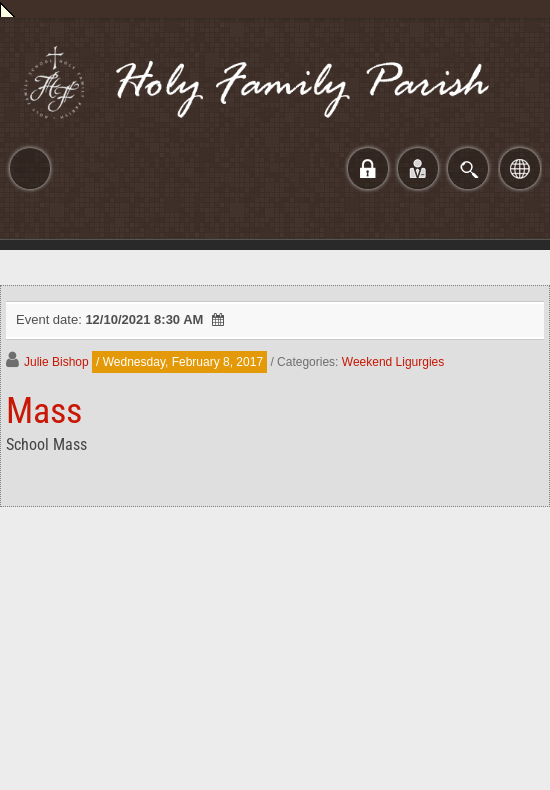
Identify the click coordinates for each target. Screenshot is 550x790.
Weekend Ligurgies (393, 362)
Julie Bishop (56, 362)
